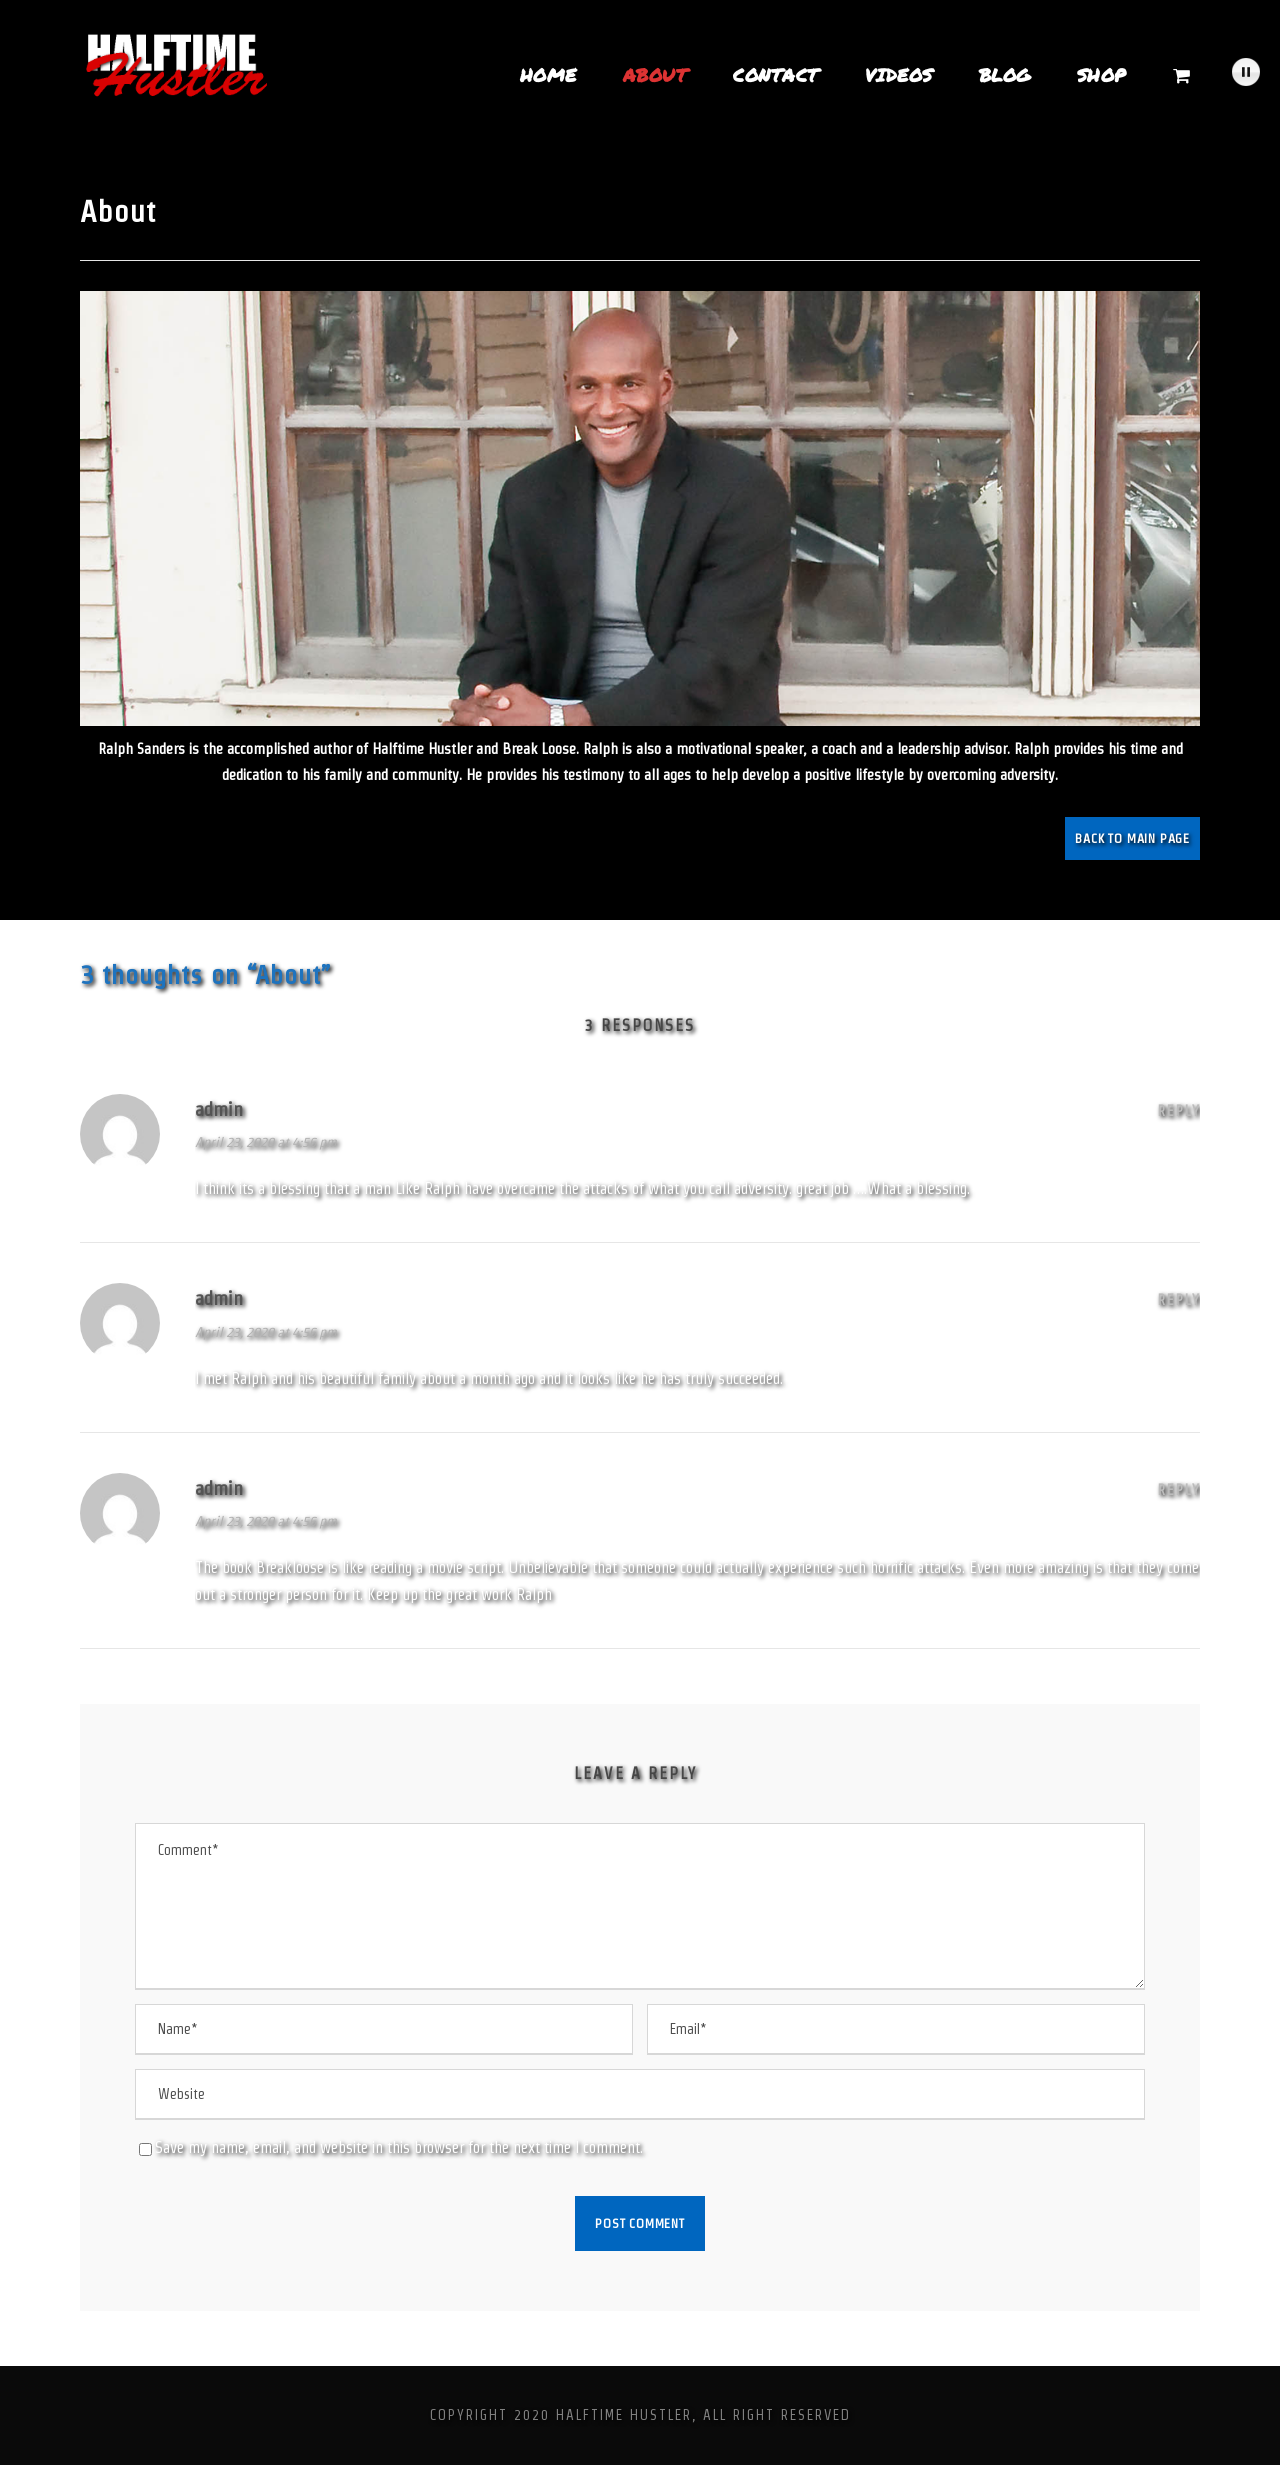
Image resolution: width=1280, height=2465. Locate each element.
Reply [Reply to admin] (1179, 1110)
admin (219, 1109)
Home (548, 75)
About (655, 75)
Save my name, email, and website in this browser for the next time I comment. (399, 2147)
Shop (1102, 75)
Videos (899, 75)
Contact (776, 75)
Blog (1005, 75)
